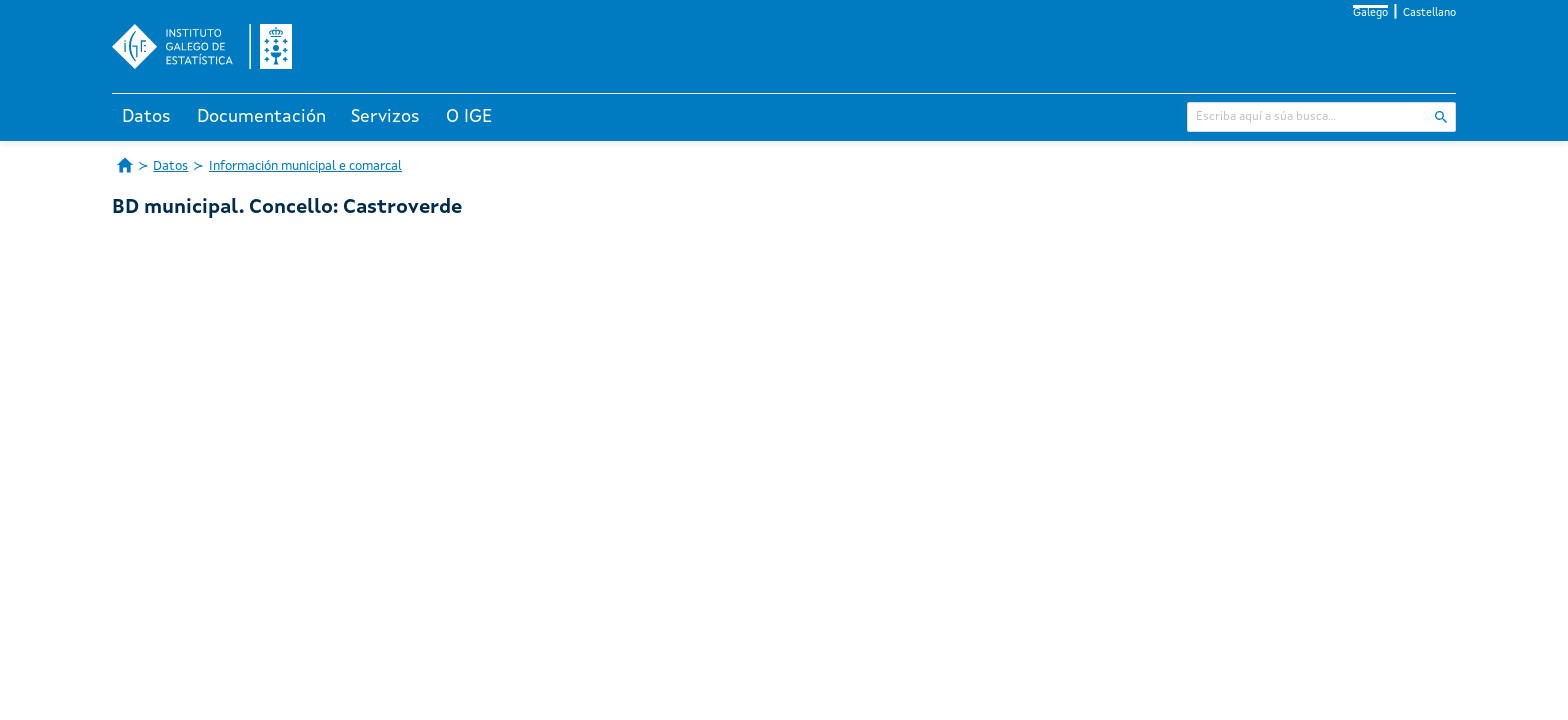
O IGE (469, 117)
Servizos (385, 117)
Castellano (1429, 13)
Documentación (261, 117)
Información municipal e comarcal (305, 166)
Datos (146, 117)
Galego (1370, 13)
